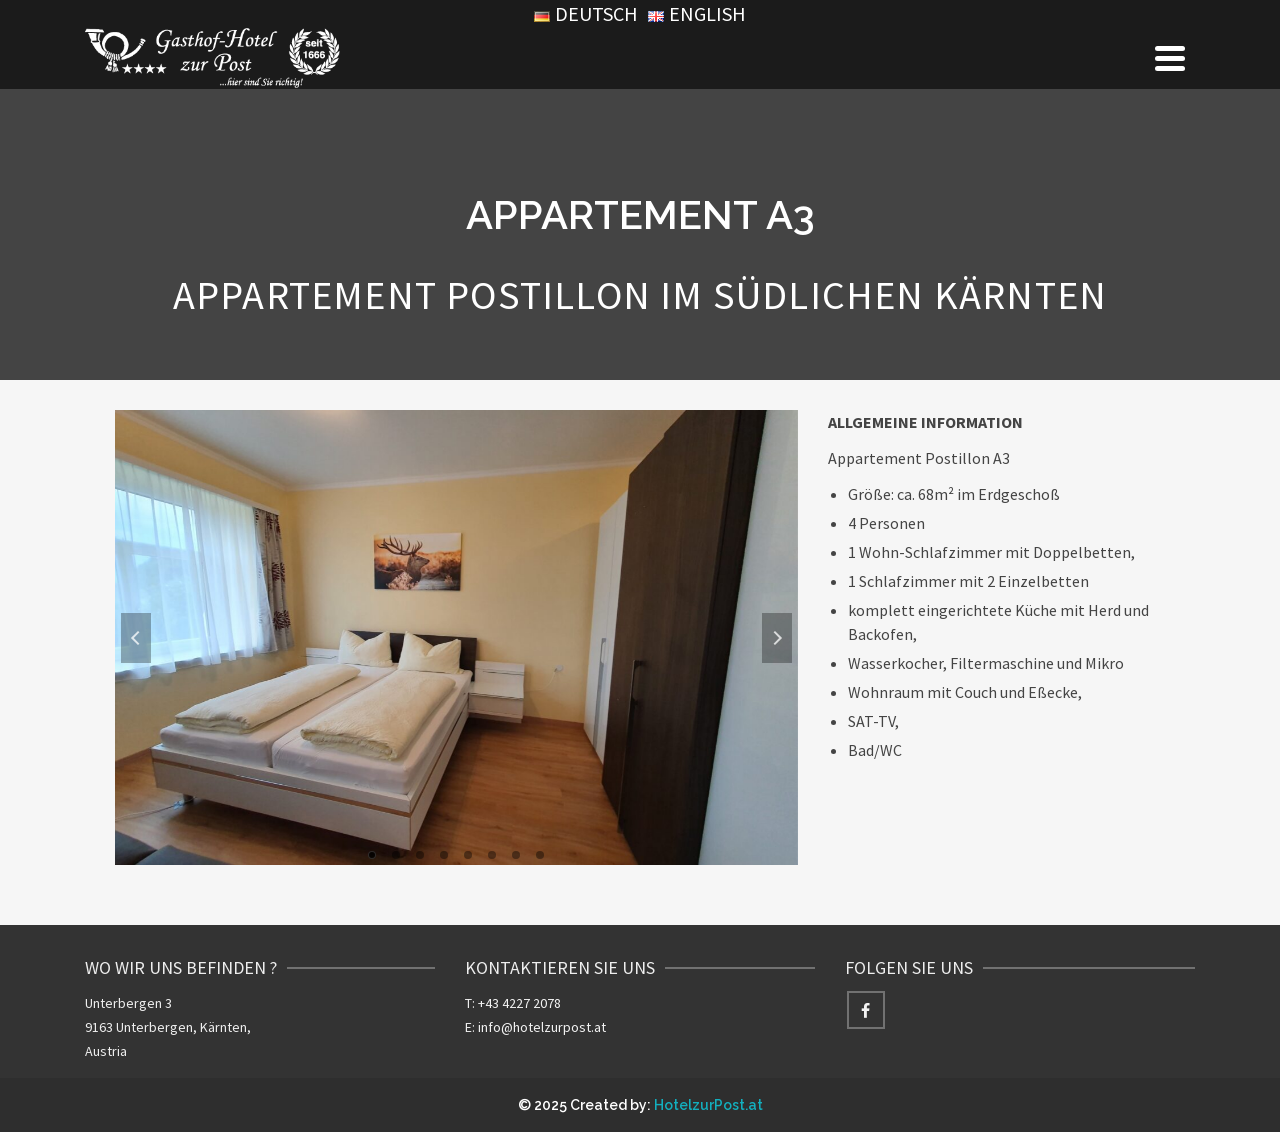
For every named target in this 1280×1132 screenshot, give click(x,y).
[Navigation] (1170, 58)
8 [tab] (540, 855)
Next (777, 638)
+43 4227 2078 (519, 1003)
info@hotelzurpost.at (542, 1027)
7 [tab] (516, 855)
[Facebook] (866, 1010)
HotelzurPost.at (708, 1105)
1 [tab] (372, 855)
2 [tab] (396, 855)
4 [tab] (444, 855)
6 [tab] (492, 855)
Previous (136, 638)
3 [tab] (420, 855)
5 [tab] (468, 855)
